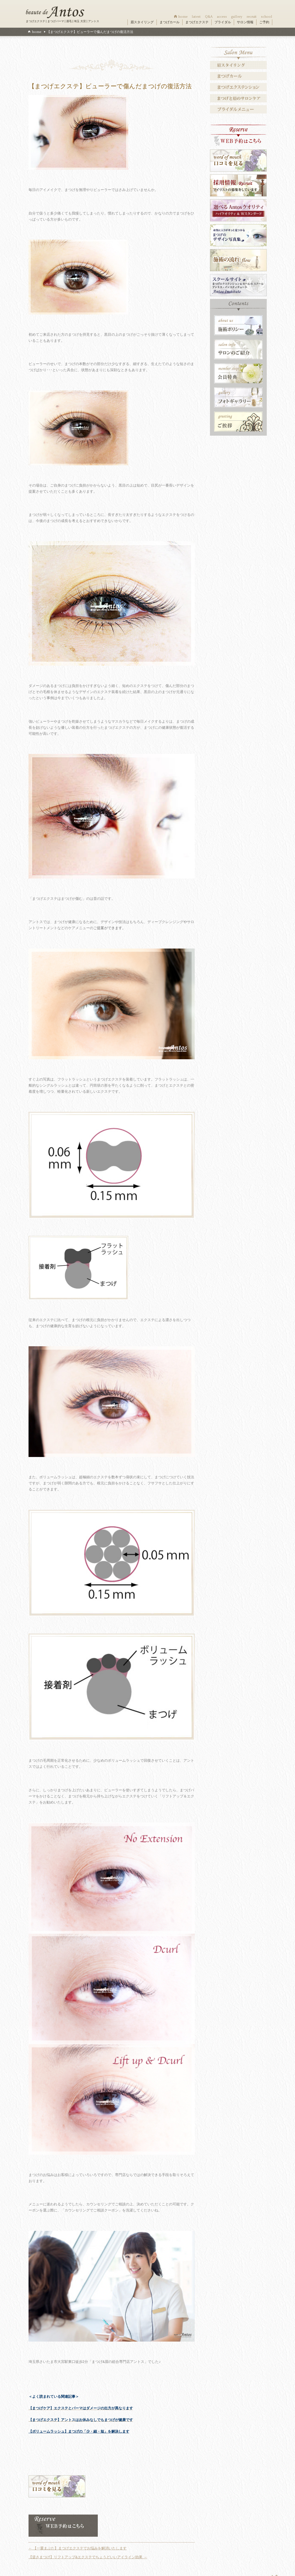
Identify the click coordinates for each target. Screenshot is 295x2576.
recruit (252, 16)
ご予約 (264, 22)
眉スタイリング (142, 22)
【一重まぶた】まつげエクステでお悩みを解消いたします (78, 2548)
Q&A (209, 16)
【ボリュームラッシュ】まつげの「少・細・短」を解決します (79, 2431)
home (183, 16)
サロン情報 (245, 22)
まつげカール (169, 22)
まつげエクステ (197, 22)
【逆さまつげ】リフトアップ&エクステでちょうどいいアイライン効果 (88, 2557)
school (266, 16)
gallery (236, 16)
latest (196, 16)
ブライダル (222, 22)
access (222, 16)
